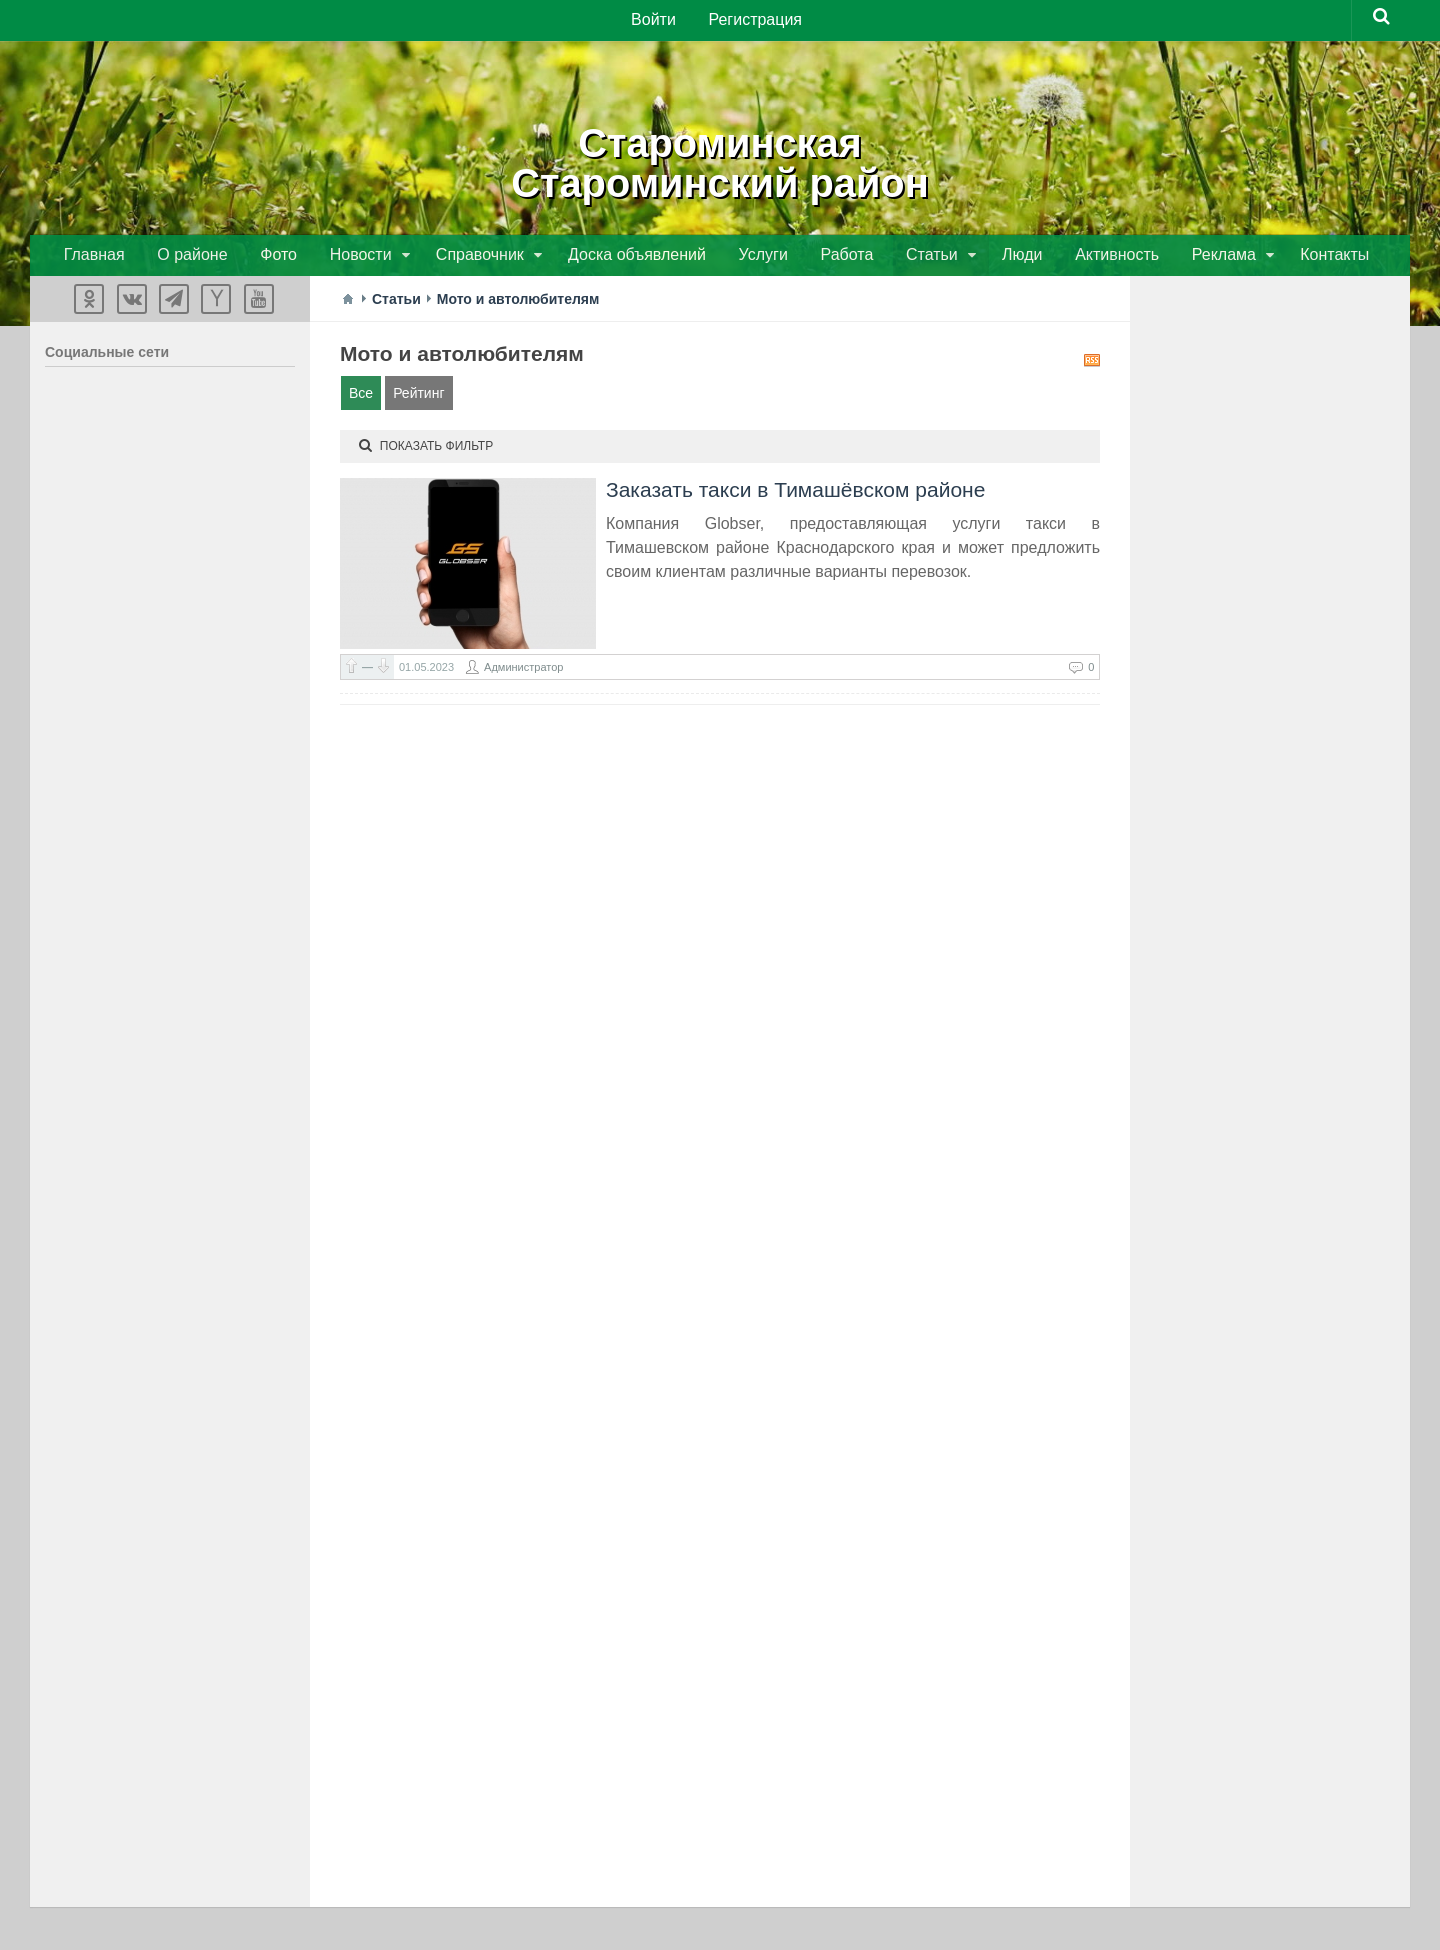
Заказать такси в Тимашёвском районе (795, 492)
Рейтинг (418, 396)
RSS (1092, 363)
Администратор (523, 670)
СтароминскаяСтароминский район (720, 160)
